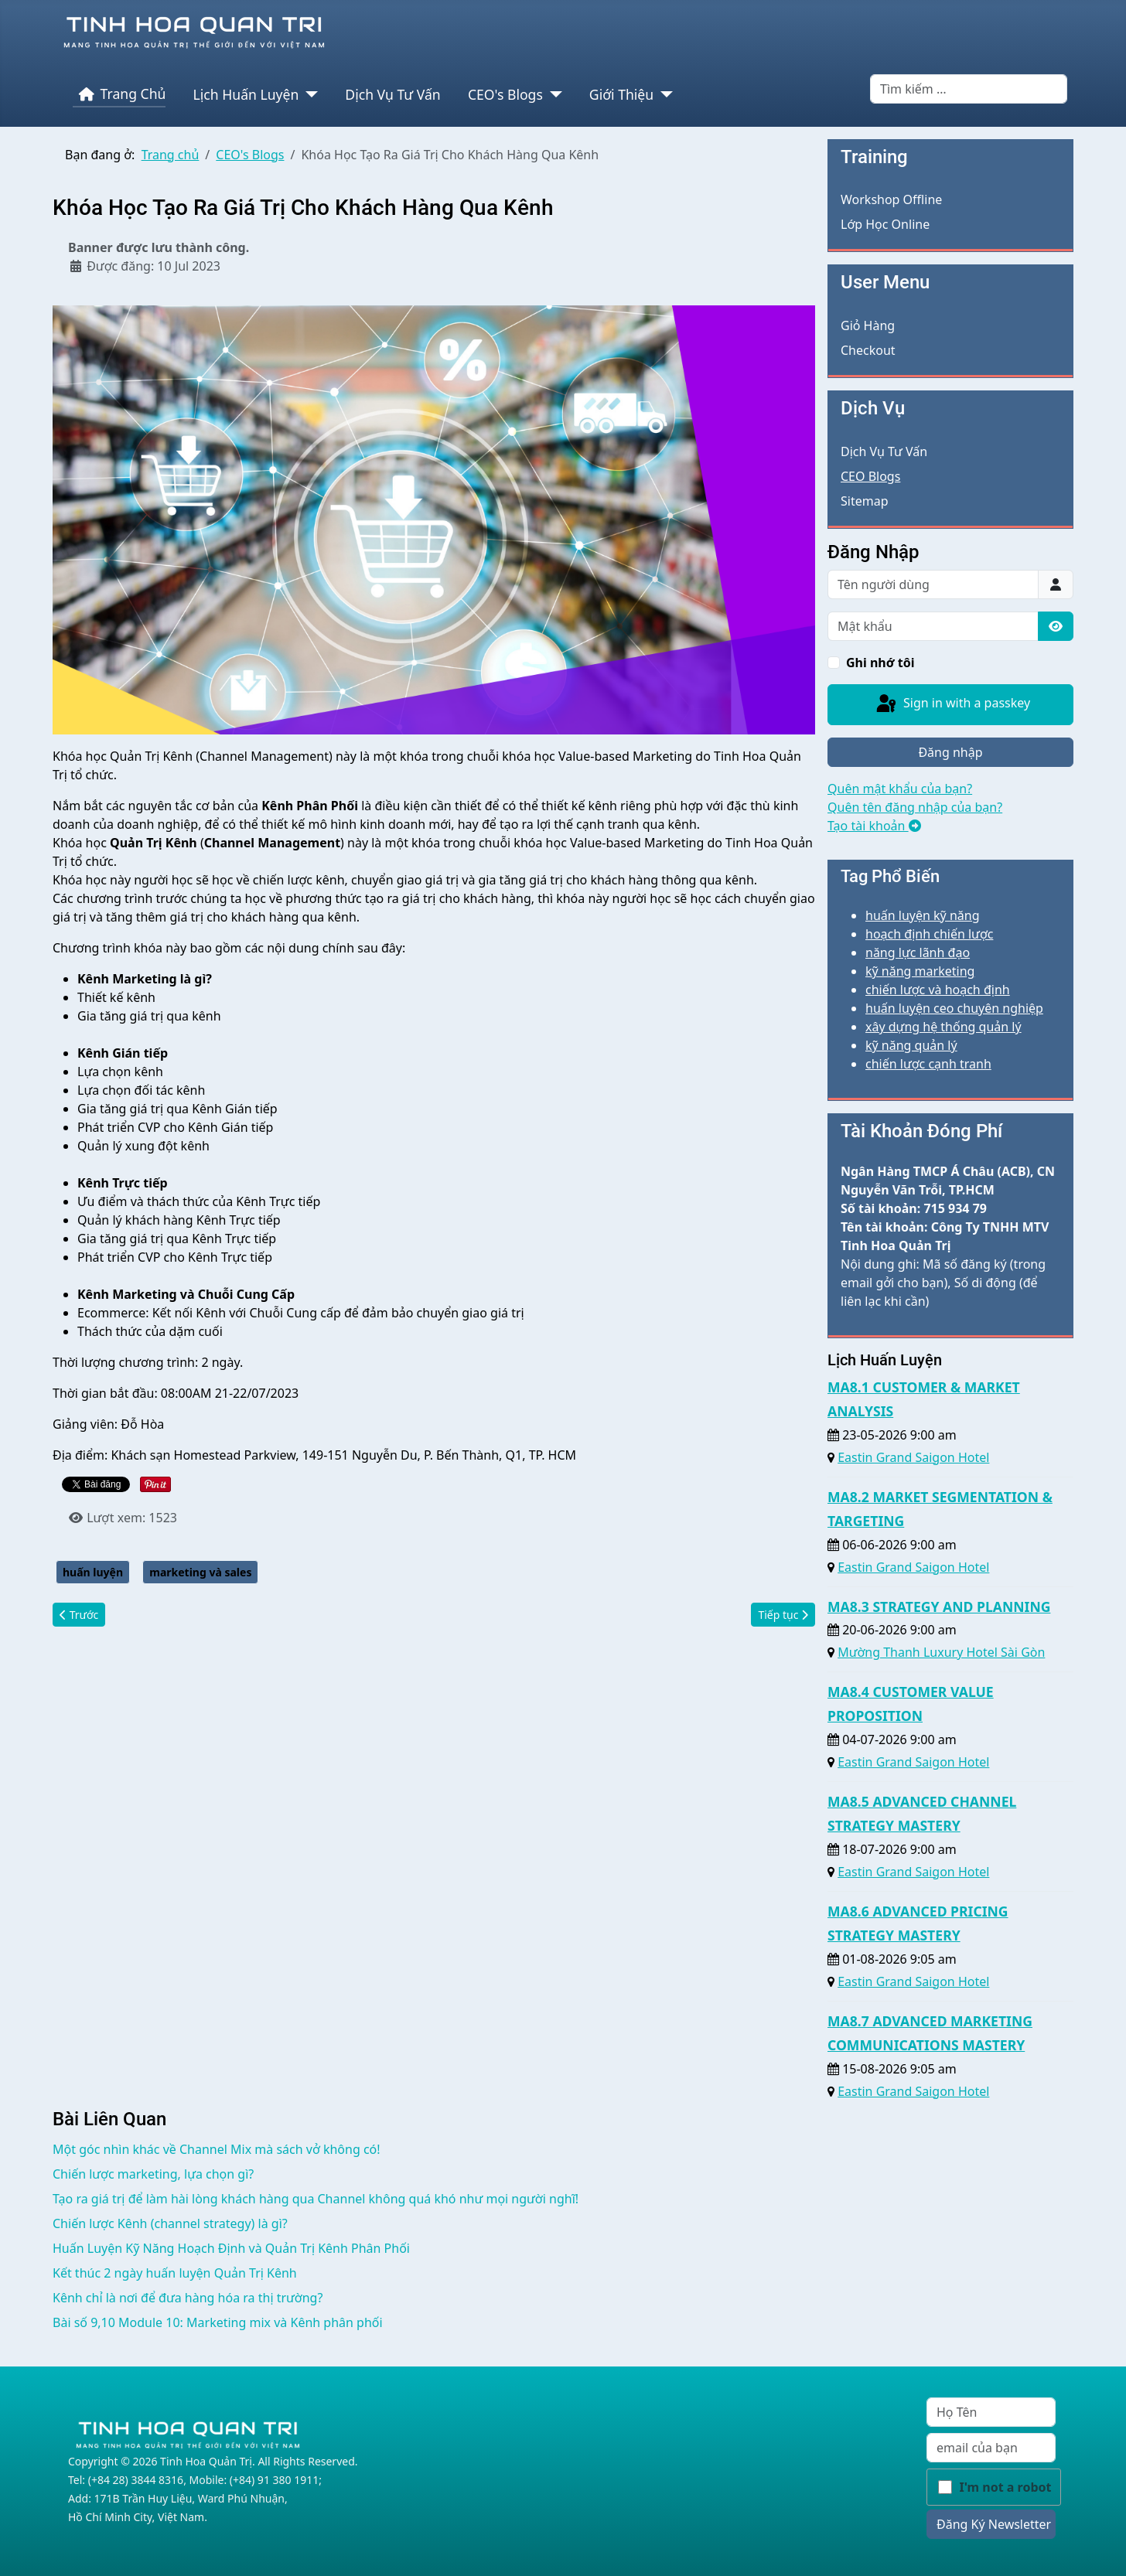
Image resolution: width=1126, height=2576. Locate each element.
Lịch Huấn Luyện (246, 94)
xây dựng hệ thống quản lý (943, 1026)
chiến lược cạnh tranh (928, 1063)
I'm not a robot (1006, 2487)
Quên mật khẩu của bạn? (899, 788)
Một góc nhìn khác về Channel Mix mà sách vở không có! (216, 2149)
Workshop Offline (891, 199)
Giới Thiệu (621, 94)
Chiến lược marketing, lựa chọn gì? (153, 2173)
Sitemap (865, 500)
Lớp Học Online (885, 224)
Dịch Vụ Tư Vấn (392, 94)
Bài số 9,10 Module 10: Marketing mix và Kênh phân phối (218, 2322)
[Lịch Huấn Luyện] (308, 94)
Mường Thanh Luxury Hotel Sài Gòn (941, 1652)
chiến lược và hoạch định (937, 989)
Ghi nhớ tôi (880, 662)
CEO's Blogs (505, 94)
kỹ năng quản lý (911, 1045)
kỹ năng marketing (919, 971)
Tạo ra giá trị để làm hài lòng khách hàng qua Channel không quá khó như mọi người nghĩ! (315, 2198)
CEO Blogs (870, 476)
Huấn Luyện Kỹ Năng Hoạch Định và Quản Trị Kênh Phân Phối (231, 2248)
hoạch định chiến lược (929, 933)
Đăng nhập (950, 752)
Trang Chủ (119, 94)
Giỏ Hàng (868, 325)
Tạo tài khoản (874, 825)
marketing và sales (200, 1572)
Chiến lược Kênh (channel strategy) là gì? (170, 2223)
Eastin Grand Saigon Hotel (913, 1457)
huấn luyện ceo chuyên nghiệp (954, 1008)
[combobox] (968, 89)
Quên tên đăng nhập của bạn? (914, 807)
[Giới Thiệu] (663, 94)
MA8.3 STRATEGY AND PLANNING (938, 1606)
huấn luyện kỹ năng (922, 915)
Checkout (868, 350)
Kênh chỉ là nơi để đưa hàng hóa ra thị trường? (187, 2297)
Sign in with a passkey (952, 704)
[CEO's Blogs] (552, 94)
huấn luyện (93, 1572)
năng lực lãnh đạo (917, 952)
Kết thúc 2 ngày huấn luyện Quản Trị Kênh (175, 2272)
